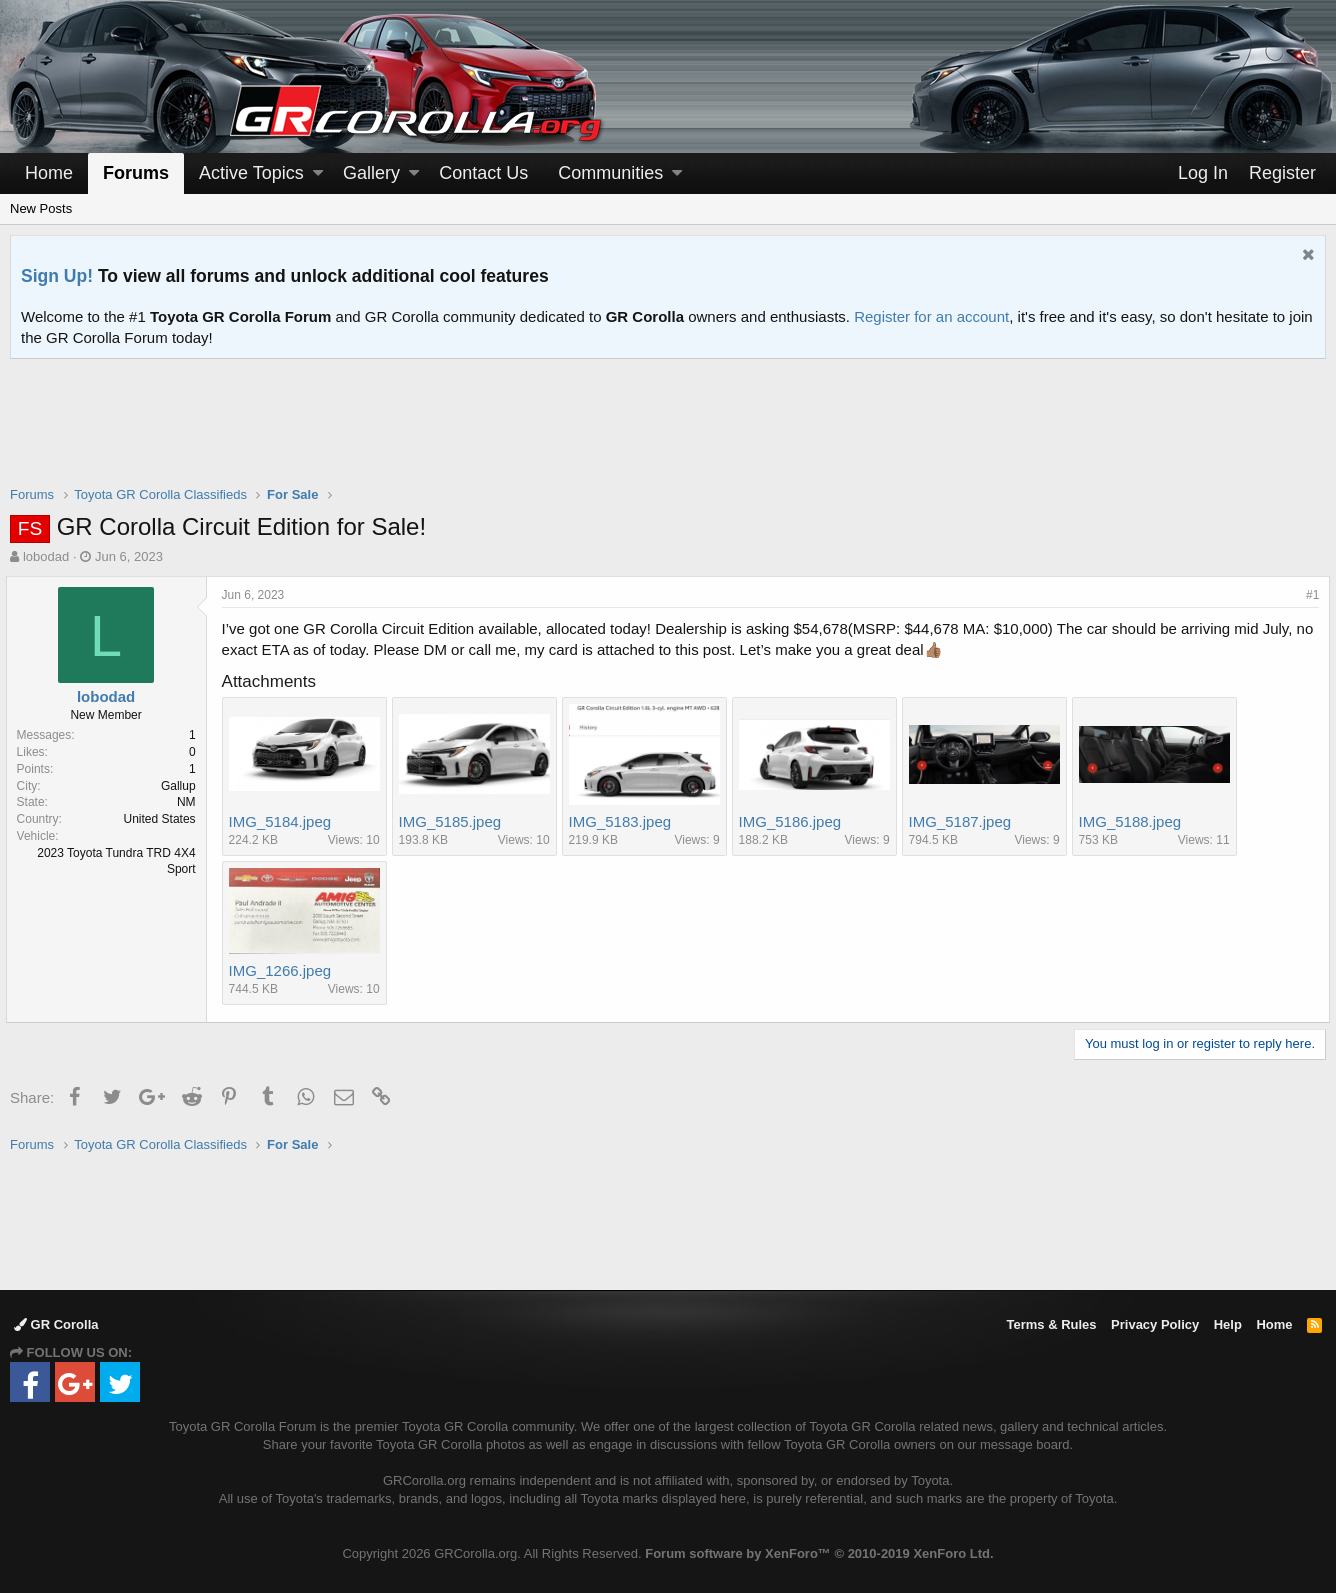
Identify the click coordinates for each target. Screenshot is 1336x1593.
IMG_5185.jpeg (454, 821)
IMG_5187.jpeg (964, 821)
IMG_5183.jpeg (624, 821)
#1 (1308, 595)
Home (49, 173)
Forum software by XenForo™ (819, 1553)
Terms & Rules (1051, 1324)
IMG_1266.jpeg (284, 970)
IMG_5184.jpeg (284, 821)
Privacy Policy (1155, 1324)
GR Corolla (56, 1324)
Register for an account (931, 316)
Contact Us (483, 173)
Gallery (371, 173)
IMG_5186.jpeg (794, 821)
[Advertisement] (668, 435)
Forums (136, 173)
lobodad (46, 556)
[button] (318, 173)
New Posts (41, 208)
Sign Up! (57, 276)
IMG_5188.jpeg (1134, 821)
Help (1228, 1324)
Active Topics (251, 173)
